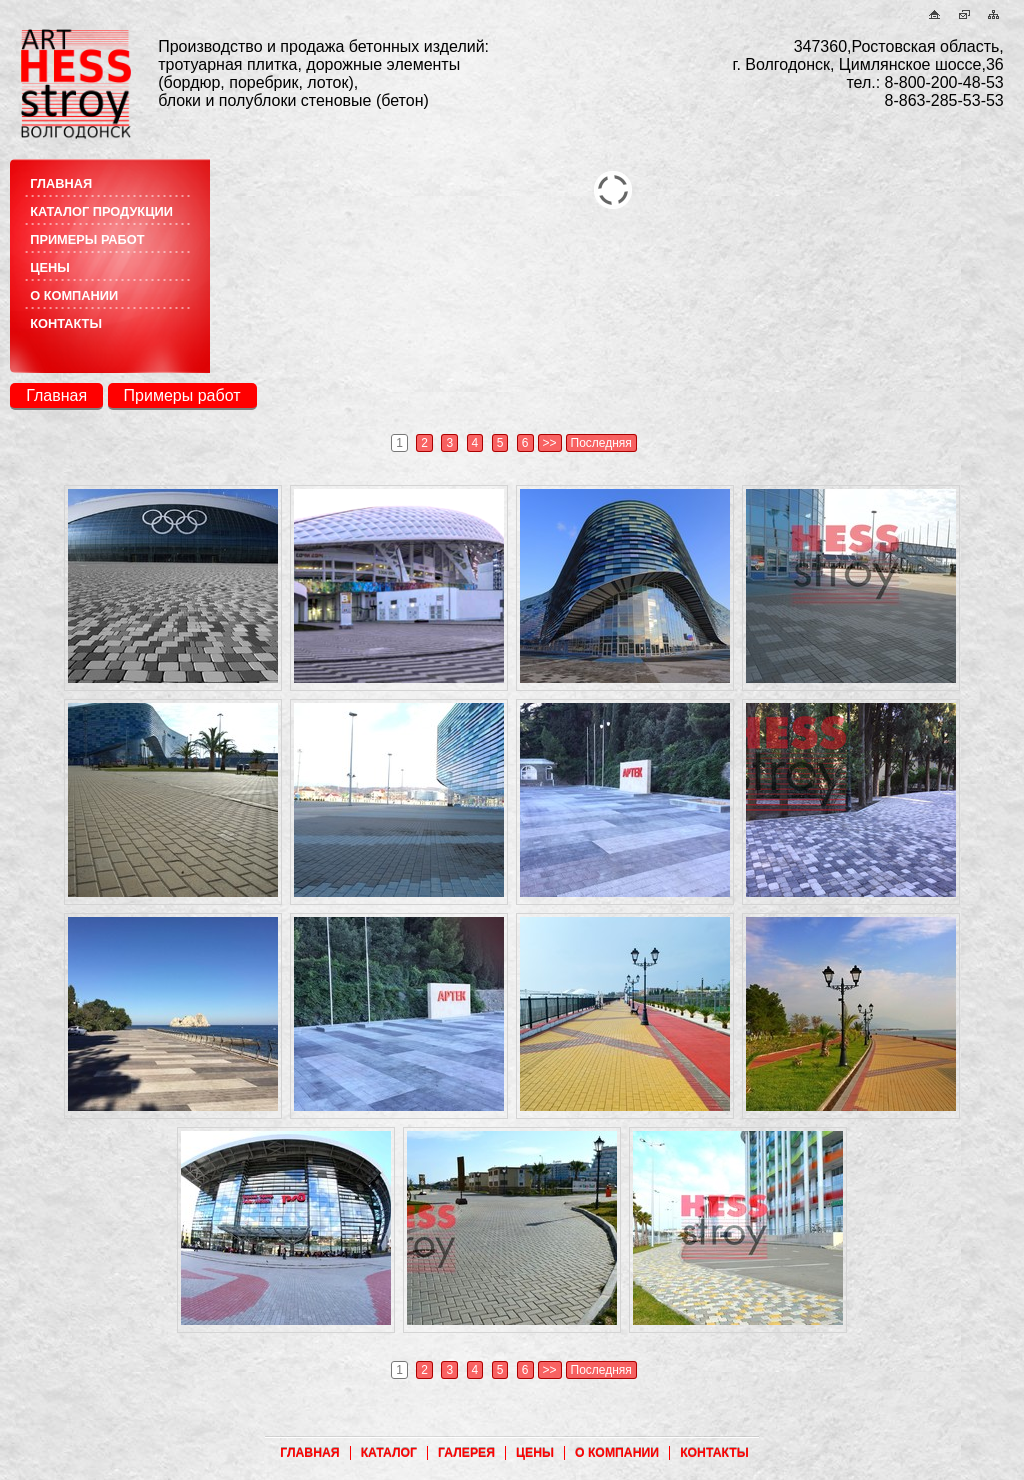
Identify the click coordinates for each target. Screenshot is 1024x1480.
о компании (74, 295)
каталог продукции (101, 211)
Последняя (601, 443)
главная (61, 183)
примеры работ (87, 239)
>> (550, 443)
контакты (66, 323)
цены (50, 267)
